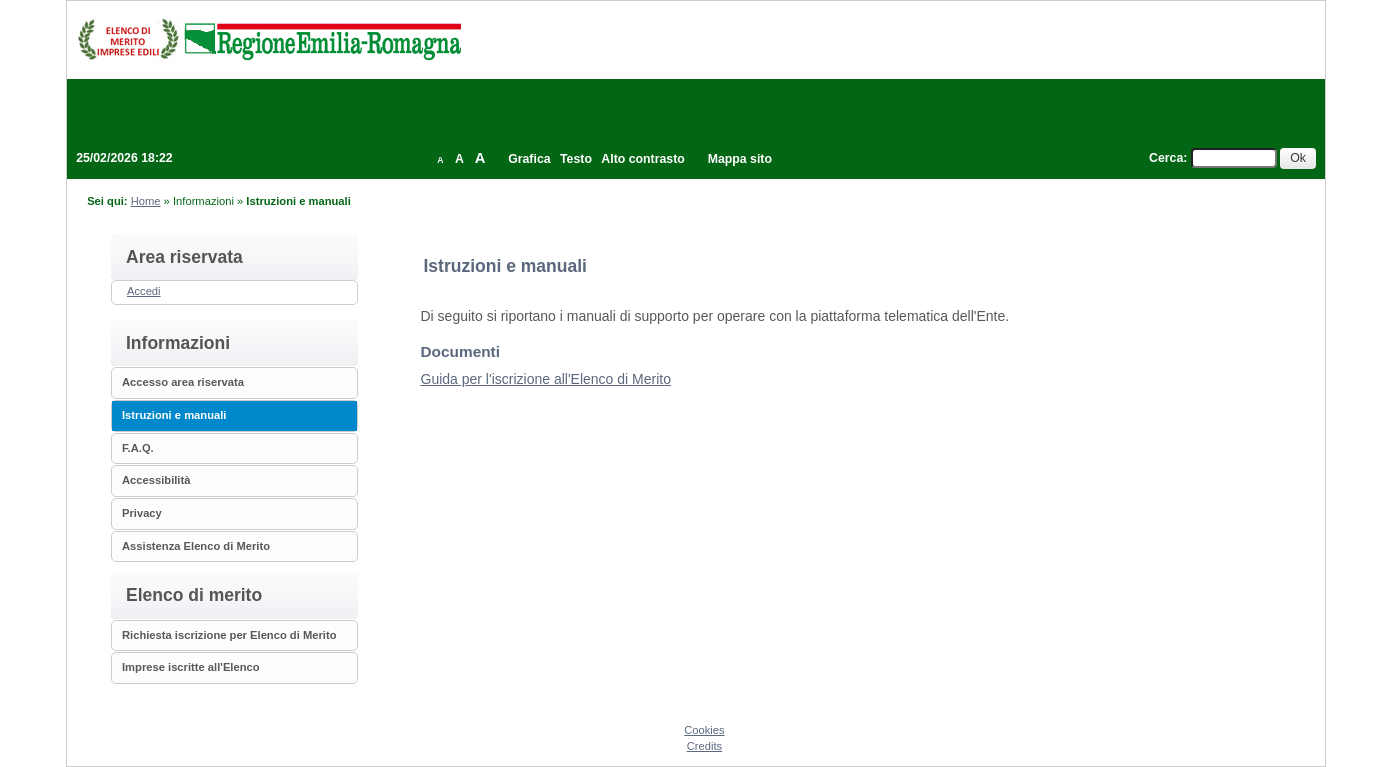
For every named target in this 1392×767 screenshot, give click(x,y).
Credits (704, 746)
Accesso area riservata (183, 382)
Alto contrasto (642, 159)
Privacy (142, 513)
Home (146, 201)
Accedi (144, 291)
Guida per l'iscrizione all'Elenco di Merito (546, 379)
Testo (576, 159)
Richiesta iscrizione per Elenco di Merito (229, 635)
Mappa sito (740, 159)
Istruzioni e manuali (174, 415)
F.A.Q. (138, 448)
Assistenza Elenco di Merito (196, 546)
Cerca (1166, 158)
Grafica (529, 159)
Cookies (704, 730)
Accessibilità (156, 480)
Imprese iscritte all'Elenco (191, 667)
